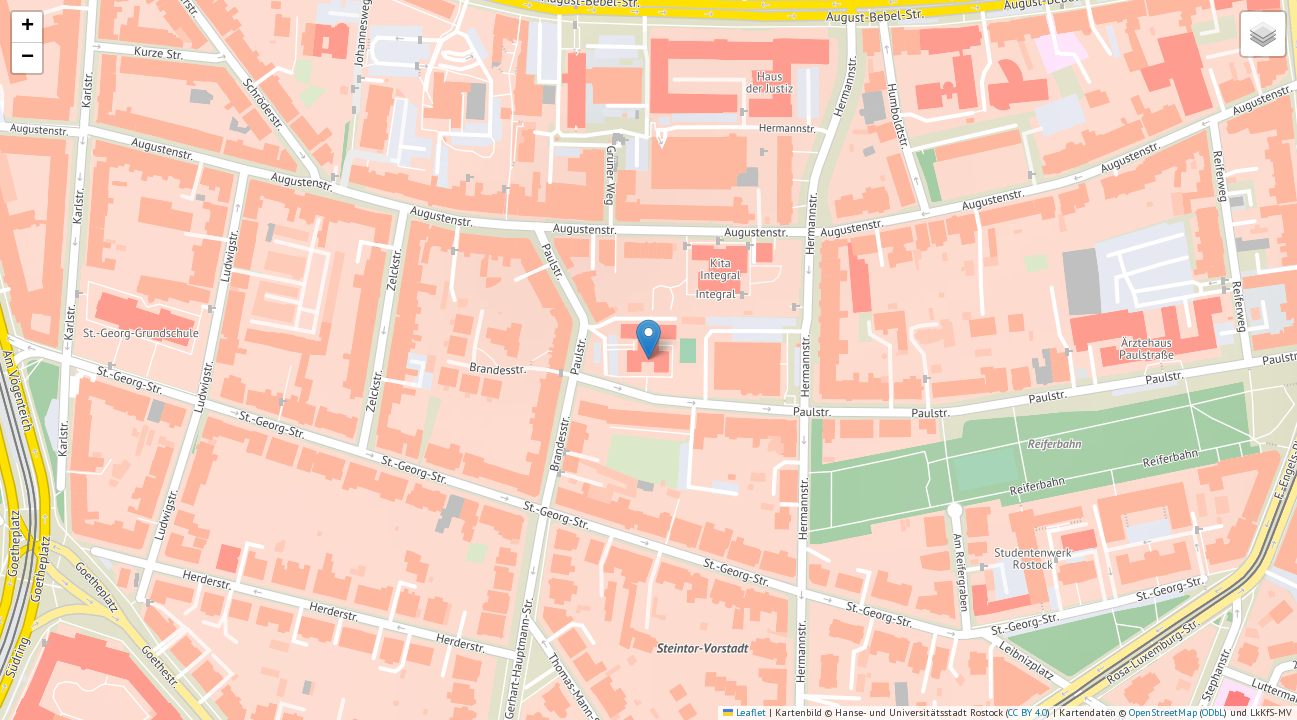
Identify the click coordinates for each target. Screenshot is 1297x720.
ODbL (1213, 712)
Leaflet (744, 712)
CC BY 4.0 (1027, 712)
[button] (648, 339)
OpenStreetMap (1163, 712)
